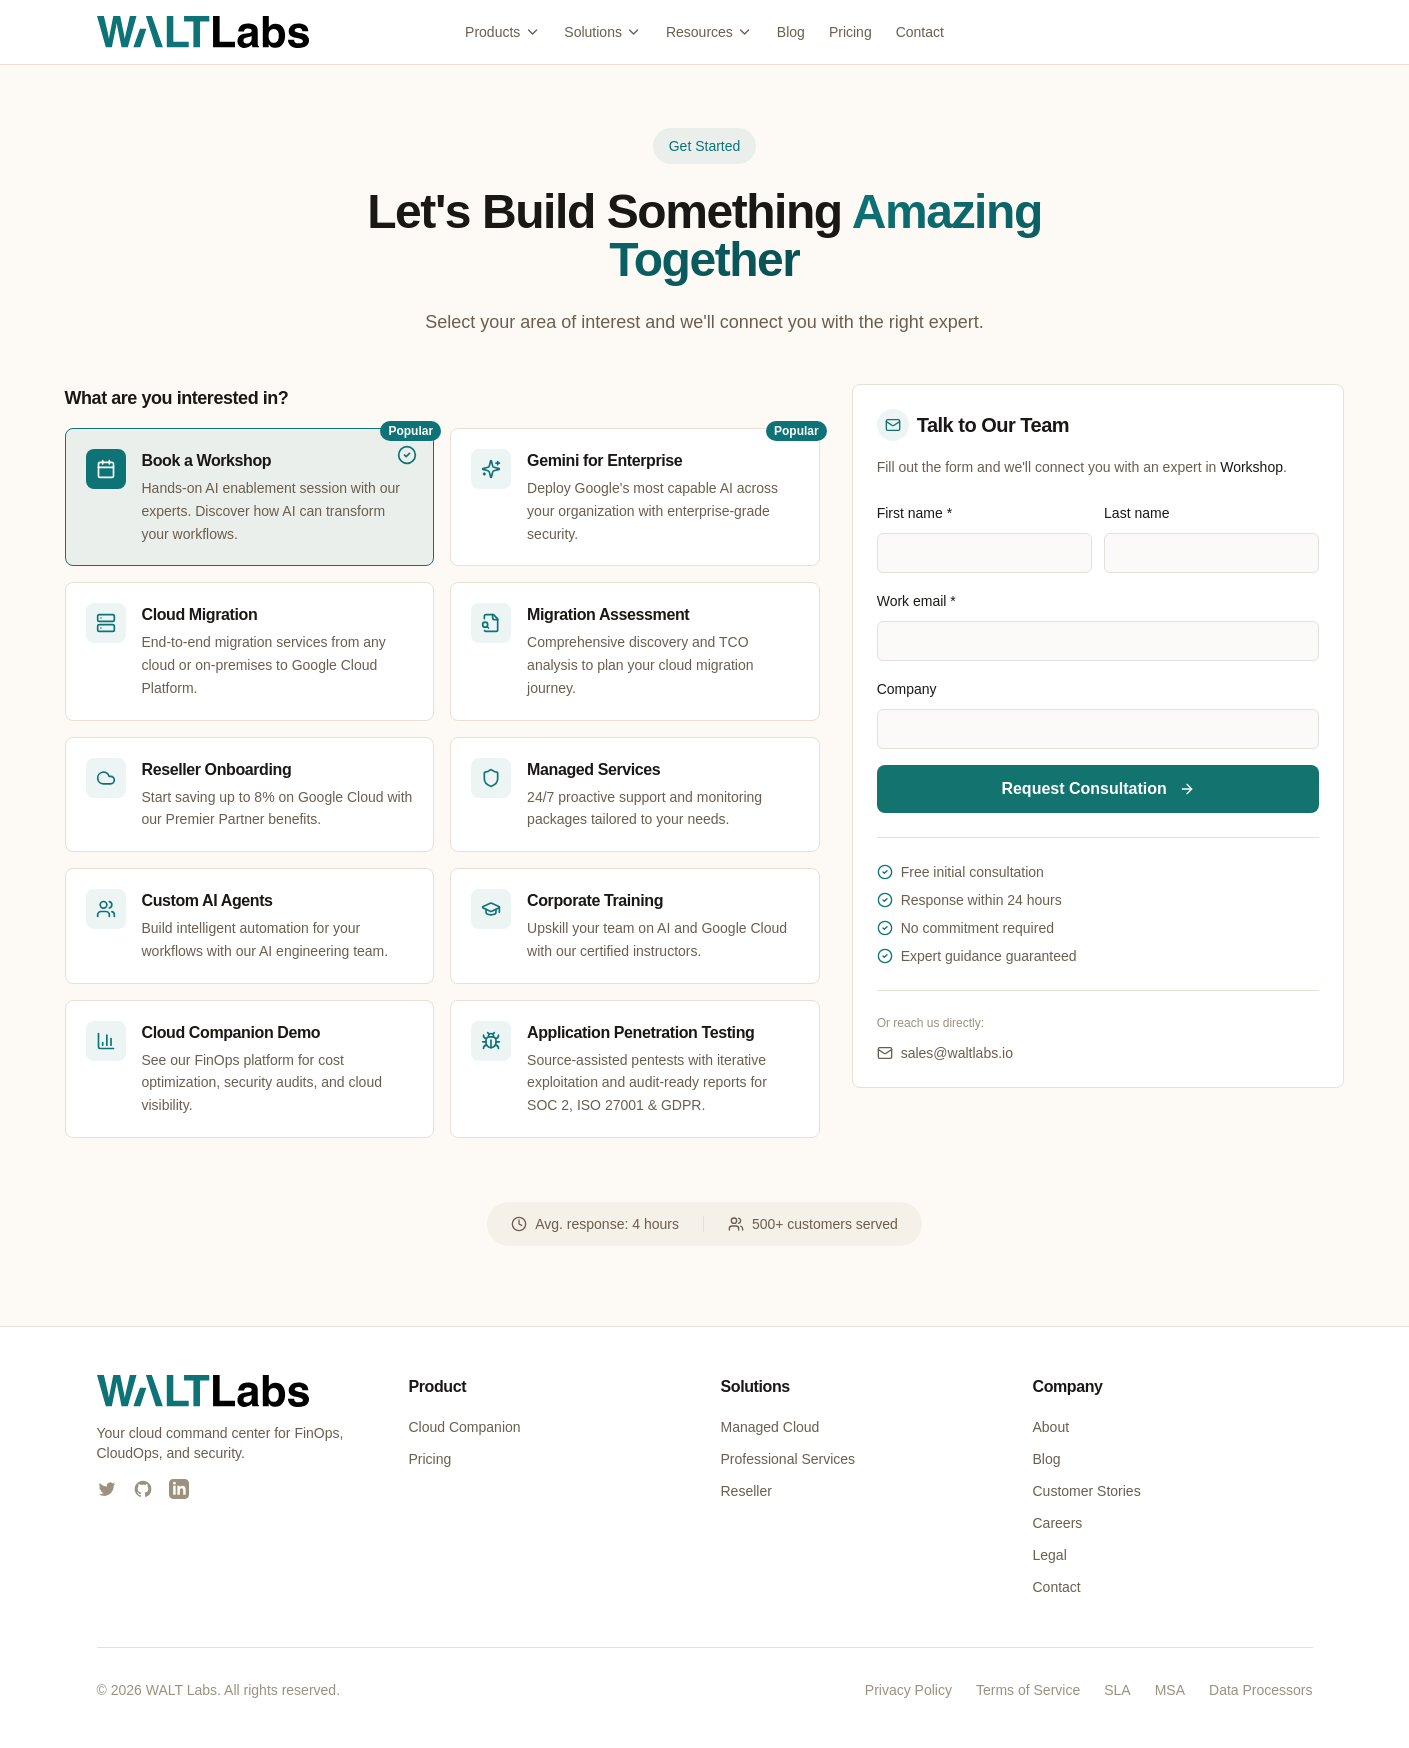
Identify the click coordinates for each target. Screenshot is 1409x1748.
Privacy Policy (908, 1690)
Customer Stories (1087, 1491)
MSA (1170, 1690)
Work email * (916, 601)
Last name (1136, 513)
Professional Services (788, 1459)
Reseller (746, 1491)
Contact (920, 32)
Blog (791, 32)
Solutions (603, 32)
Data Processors (1260, 1690)
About (1051, 1427)
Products (502, 32)
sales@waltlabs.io (945, 1053)
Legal (1050, 1555)
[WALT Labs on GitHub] (143, 1489)
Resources (709, 32)
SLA (1117, 1690)
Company (907, 689)
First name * (914, 513)
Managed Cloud (770, 1427)
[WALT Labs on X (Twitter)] (107, 1489)
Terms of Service (1028, 1690)
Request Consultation (1097, 788)
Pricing (850, 32)
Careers (1058, 1523)
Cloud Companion (465, 1427)
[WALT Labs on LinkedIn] (179, 1489)
